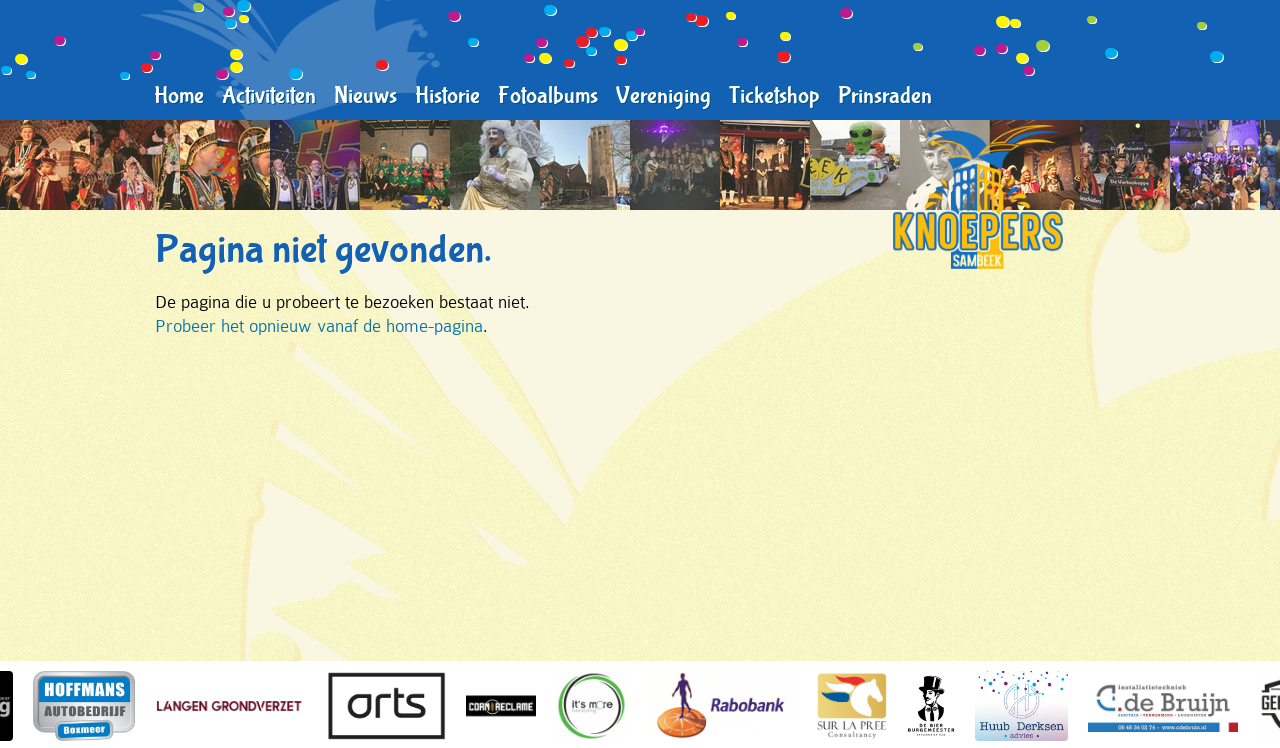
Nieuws (365, 96)
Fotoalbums (548, 96)
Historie (447, 96)
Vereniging (663, 96)
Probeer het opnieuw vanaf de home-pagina (319, 326)
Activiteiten (269, 96)
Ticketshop (774, 96)
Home (179, 96)
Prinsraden (885, 96)
